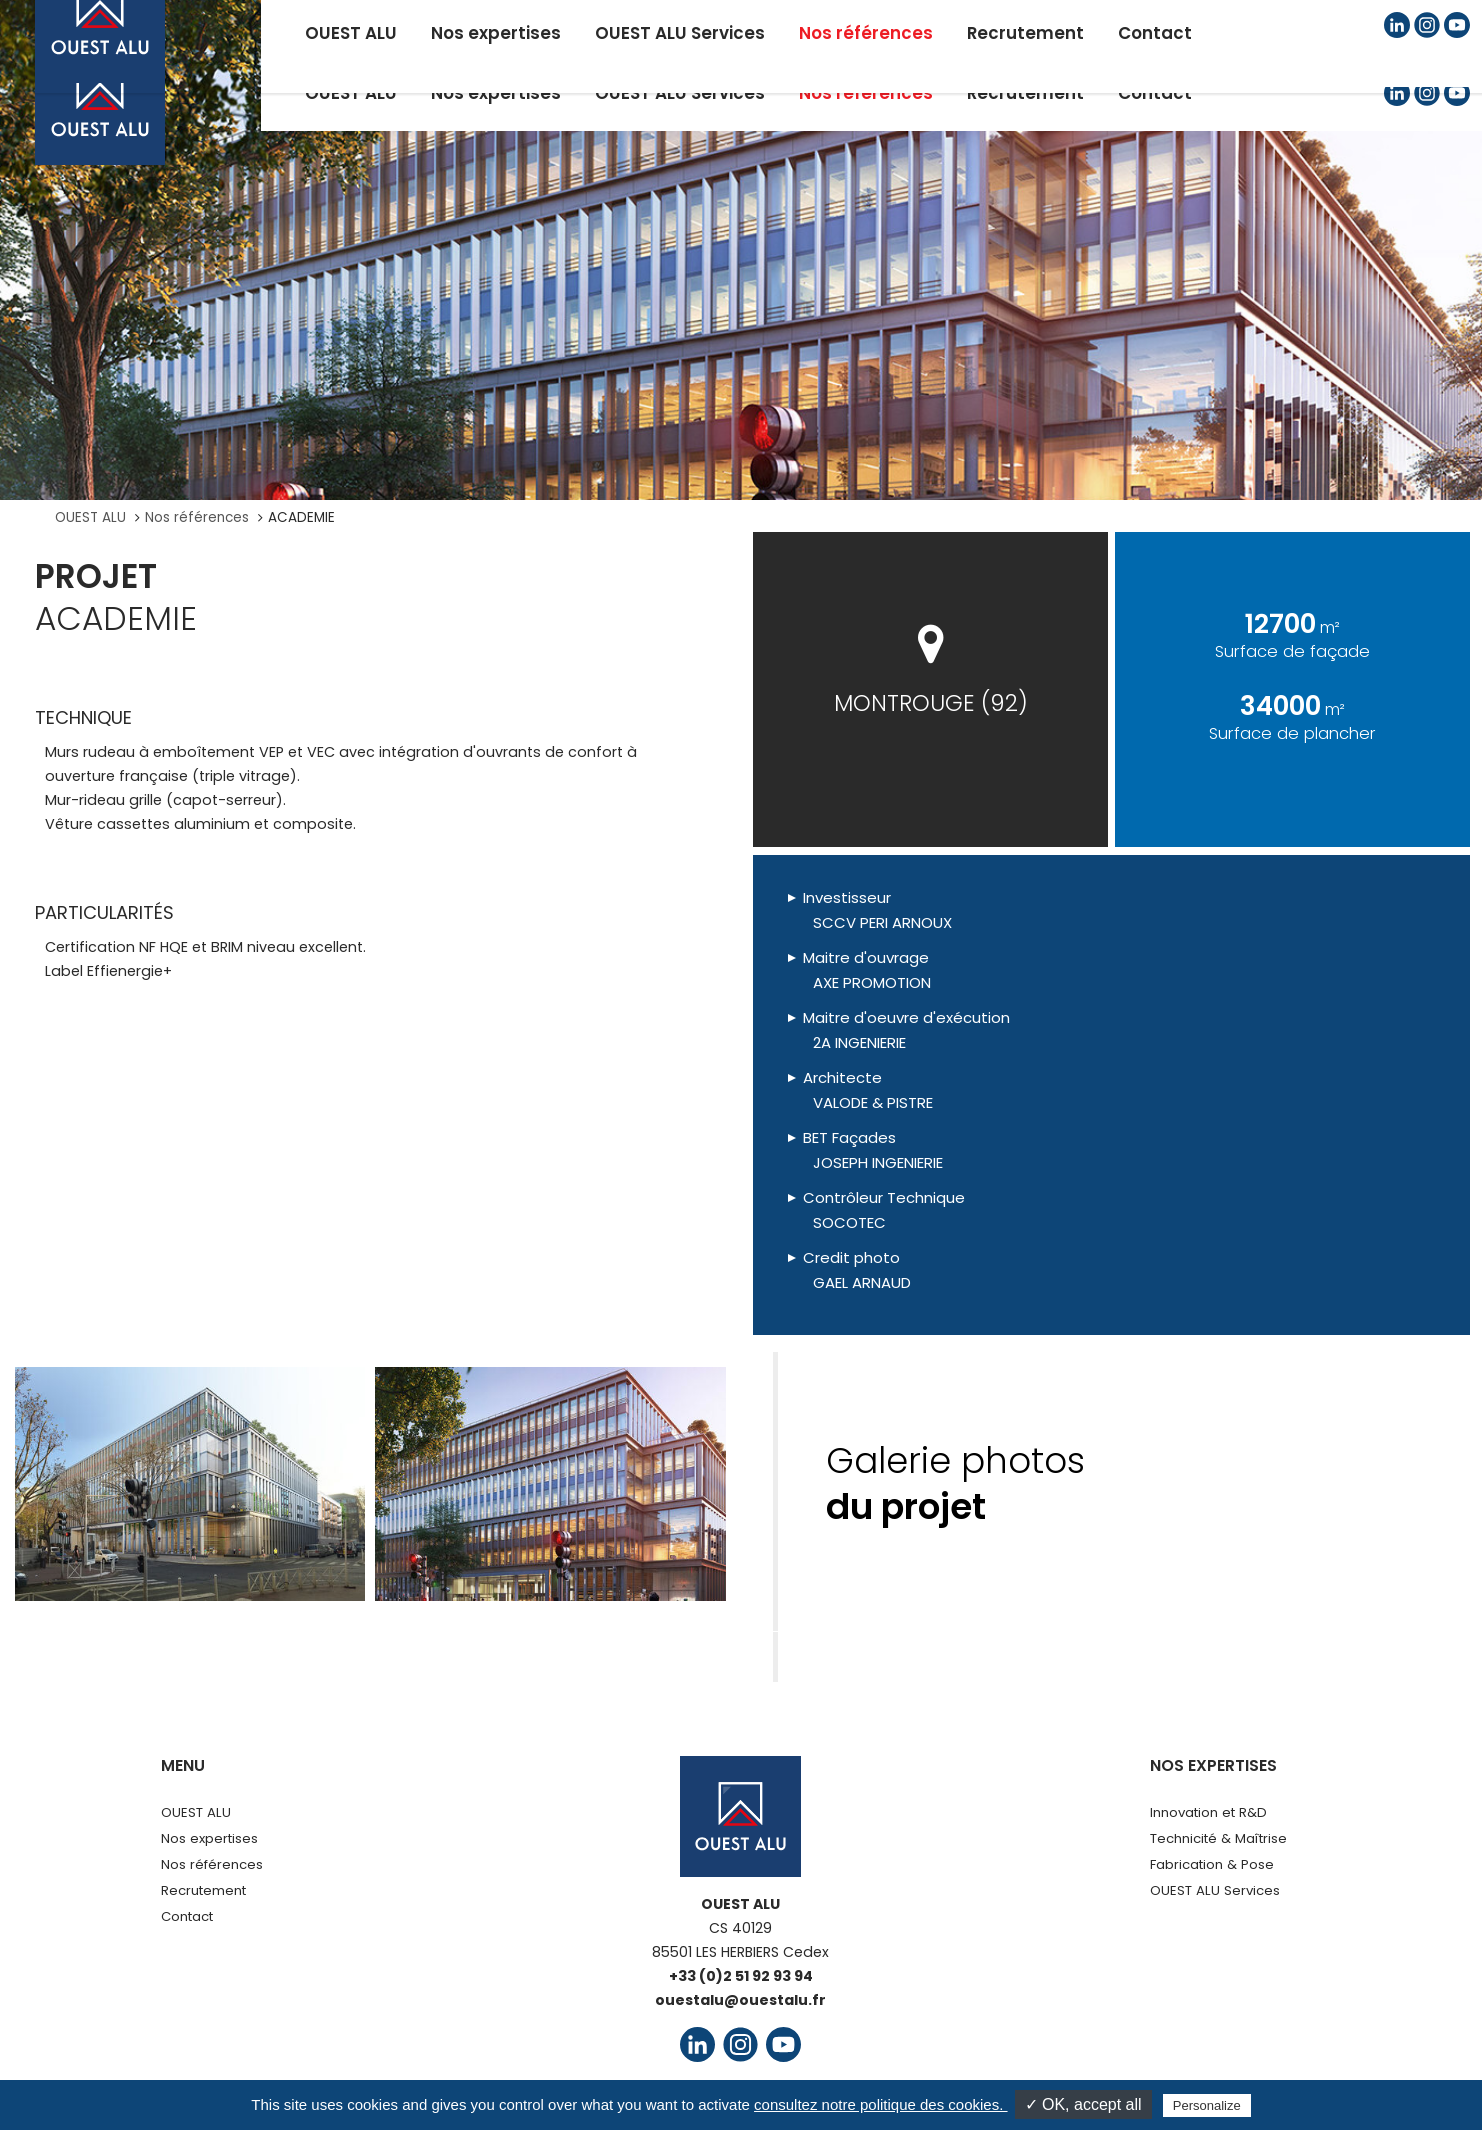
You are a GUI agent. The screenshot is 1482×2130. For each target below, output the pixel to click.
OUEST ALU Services (1215, 1890)
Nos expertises (209, 1838)
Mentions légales (499, 2097)
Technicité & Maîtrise (1218, 1838)
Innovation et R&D (1208, 1812)
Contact (187, 1916)
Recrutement (203, 1890)
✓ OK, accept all (1083, 2104)
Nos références (197, 517)
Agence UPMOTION (1127, 2097)
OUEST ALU (90, 517)
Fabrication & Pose (1212, 1864)
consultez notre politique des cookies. (880, 2104)
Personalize (1207, 2105)
